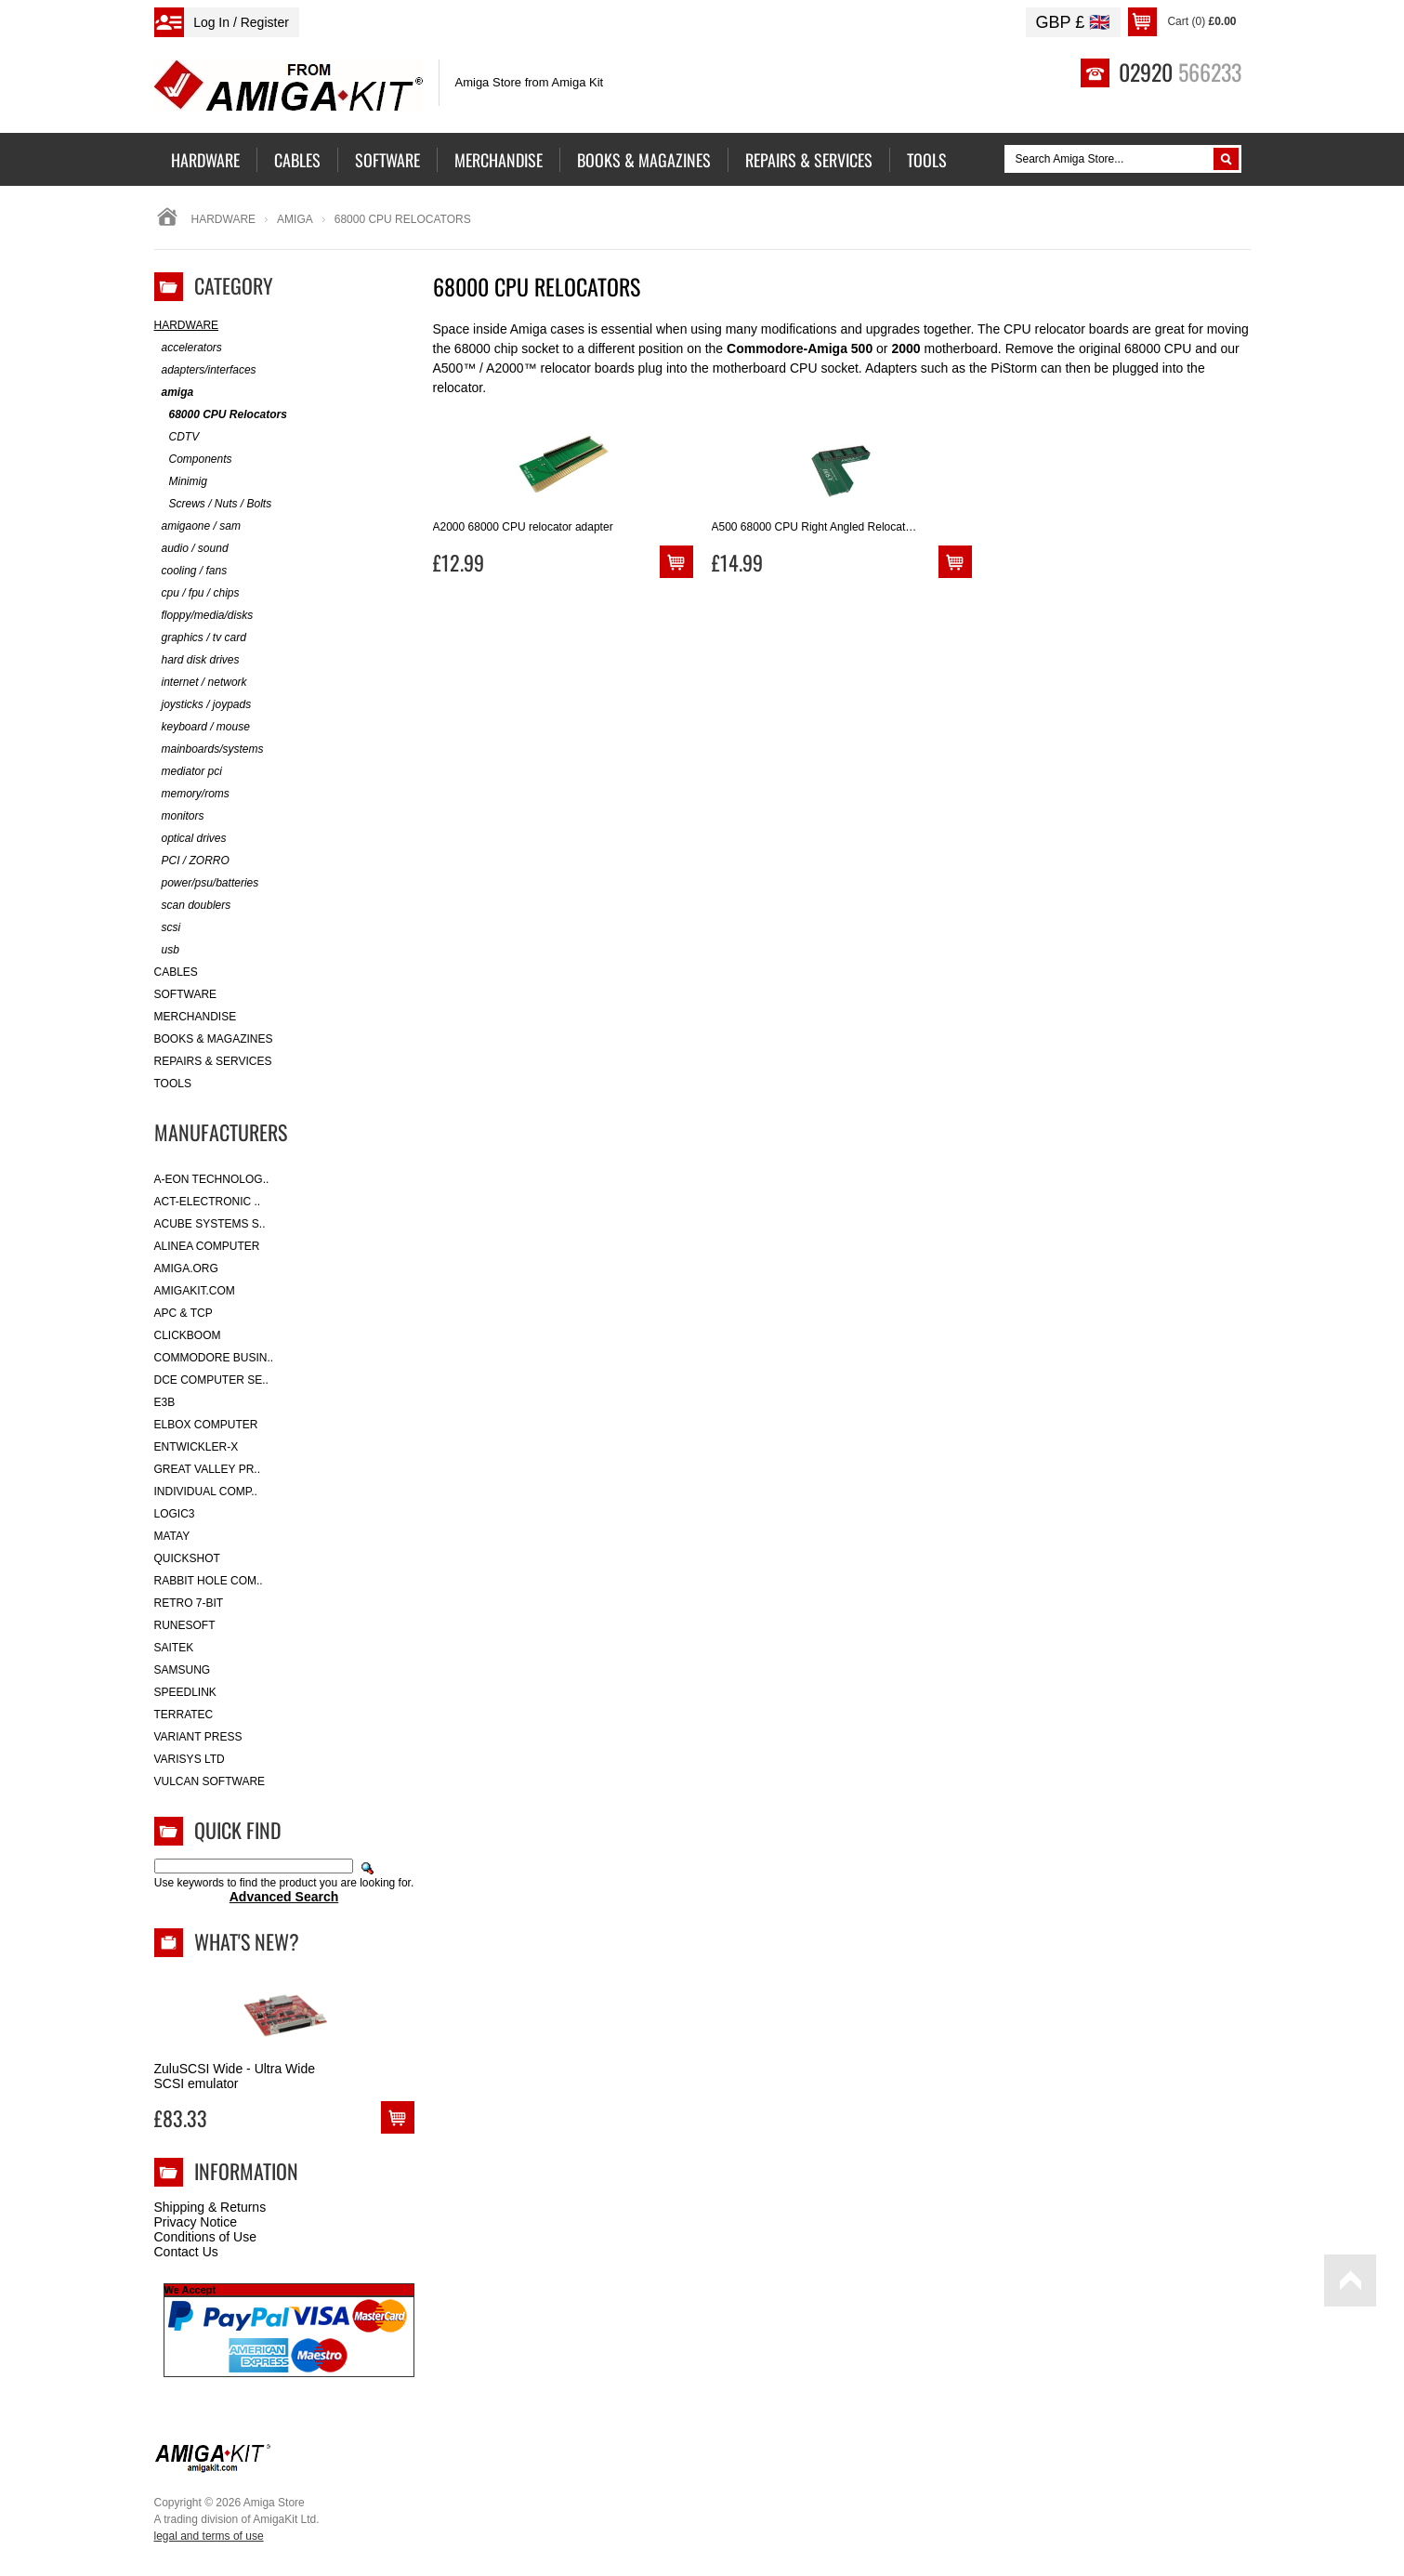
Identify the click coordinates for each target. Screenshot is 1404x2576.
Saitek (174, 1647)
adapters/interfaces (205, 370)
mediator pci (188, 772)
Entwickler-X (196, 1446)
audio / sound (191, 549)
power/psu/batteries (206, 883)
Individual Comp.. (205, 1491)
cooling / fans (191, 571)
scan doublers (192, 905)
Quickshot (187, 1558)
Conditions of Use (205, 2236)
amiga (295, 219)
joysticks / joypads (203, 705)
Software (185, 994)
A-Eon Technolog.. (211, 1179)
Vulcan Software (210, 1781)
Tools (172, 1083)
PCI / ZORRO (192, 861)
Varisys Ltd (189, 1759)
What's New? (246, 1941)
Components (193, 459)
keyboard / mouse (202, 727)
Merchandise (195, 1016)
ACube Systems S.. (210, 1223)
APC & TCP (183, 1313)
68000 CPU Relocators (220, 415)
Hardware (223, 219)
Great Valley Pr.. (207, 1469)
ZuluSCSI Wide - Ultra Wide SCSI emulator (234, 2076)
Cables (176, 972)
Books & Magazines (213, 1038)
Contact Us (186, 2251)
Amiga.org (186, 1268)
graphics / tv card (200, 638)
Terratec (184, 1714)
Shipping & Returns (210, 2207)
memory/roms (192, 794)
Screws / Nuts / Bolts (213, 504)
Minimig (180, 482)
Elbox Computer (206, 1424)
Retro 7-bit (189, 1603)
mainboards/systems (209, 749)
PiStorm (1014, 368)
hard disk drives (197, 660)
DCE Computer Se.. (211, 1380)
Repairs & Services (213, 1061)
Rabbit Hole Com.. (208, 1580)
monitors (179, 816)
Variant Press (198, 1736)
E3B (165, 1402)
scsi (167, 928)
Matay (172, 1536)
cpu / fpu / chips (197, 593)
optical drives (190, 839)
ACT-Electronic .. (207, 1201)
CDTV (177, 437)
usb (166, 950)
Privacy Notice (195, 2222)
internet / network (200, 682)
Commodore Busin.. (214, 1357)
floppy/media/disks (204, 616)
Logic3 (174, 1513)
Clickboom (187, 1335)
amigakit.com (194, 1290)
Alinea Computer (207, 1246)
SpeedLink (185, 1692)
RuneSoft (185, 1625)
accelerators (188, 348)
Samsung (182, 1669)
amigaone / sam (197, 526)
